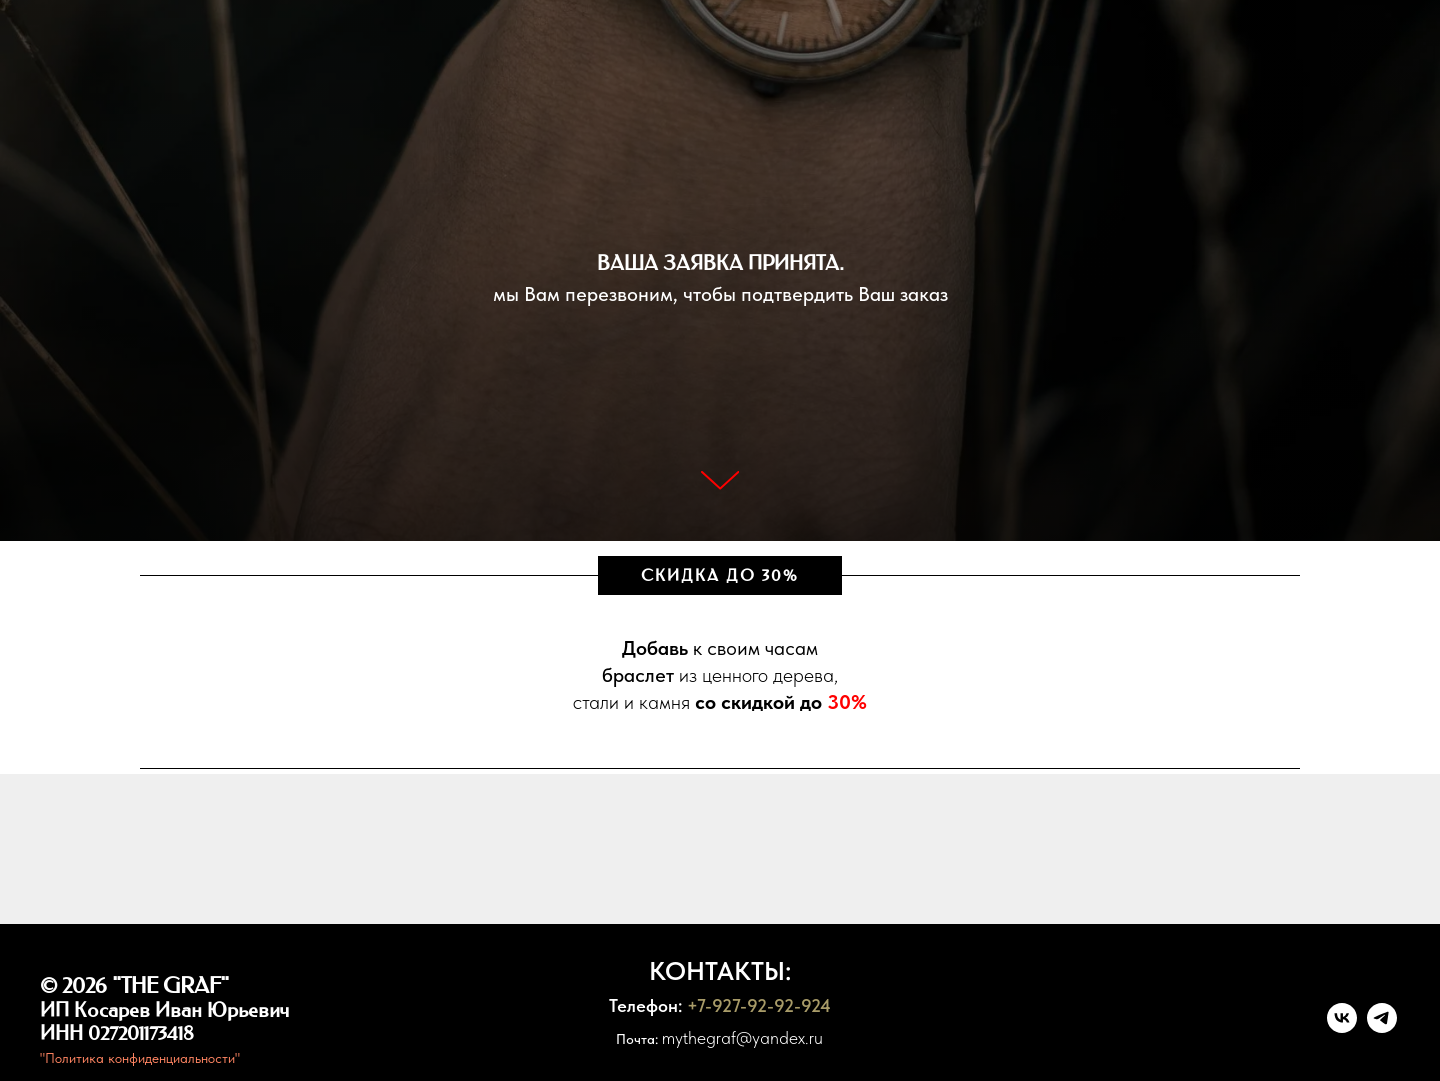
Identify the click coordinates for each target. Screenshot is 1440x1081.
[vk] (1342, 1027)
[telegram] (1382, 1027)
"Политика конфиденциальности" (140, 1058)
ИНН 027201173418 (117, 1033)
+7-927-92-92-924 (759, 1005)
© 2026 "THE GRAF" (134, 986)
